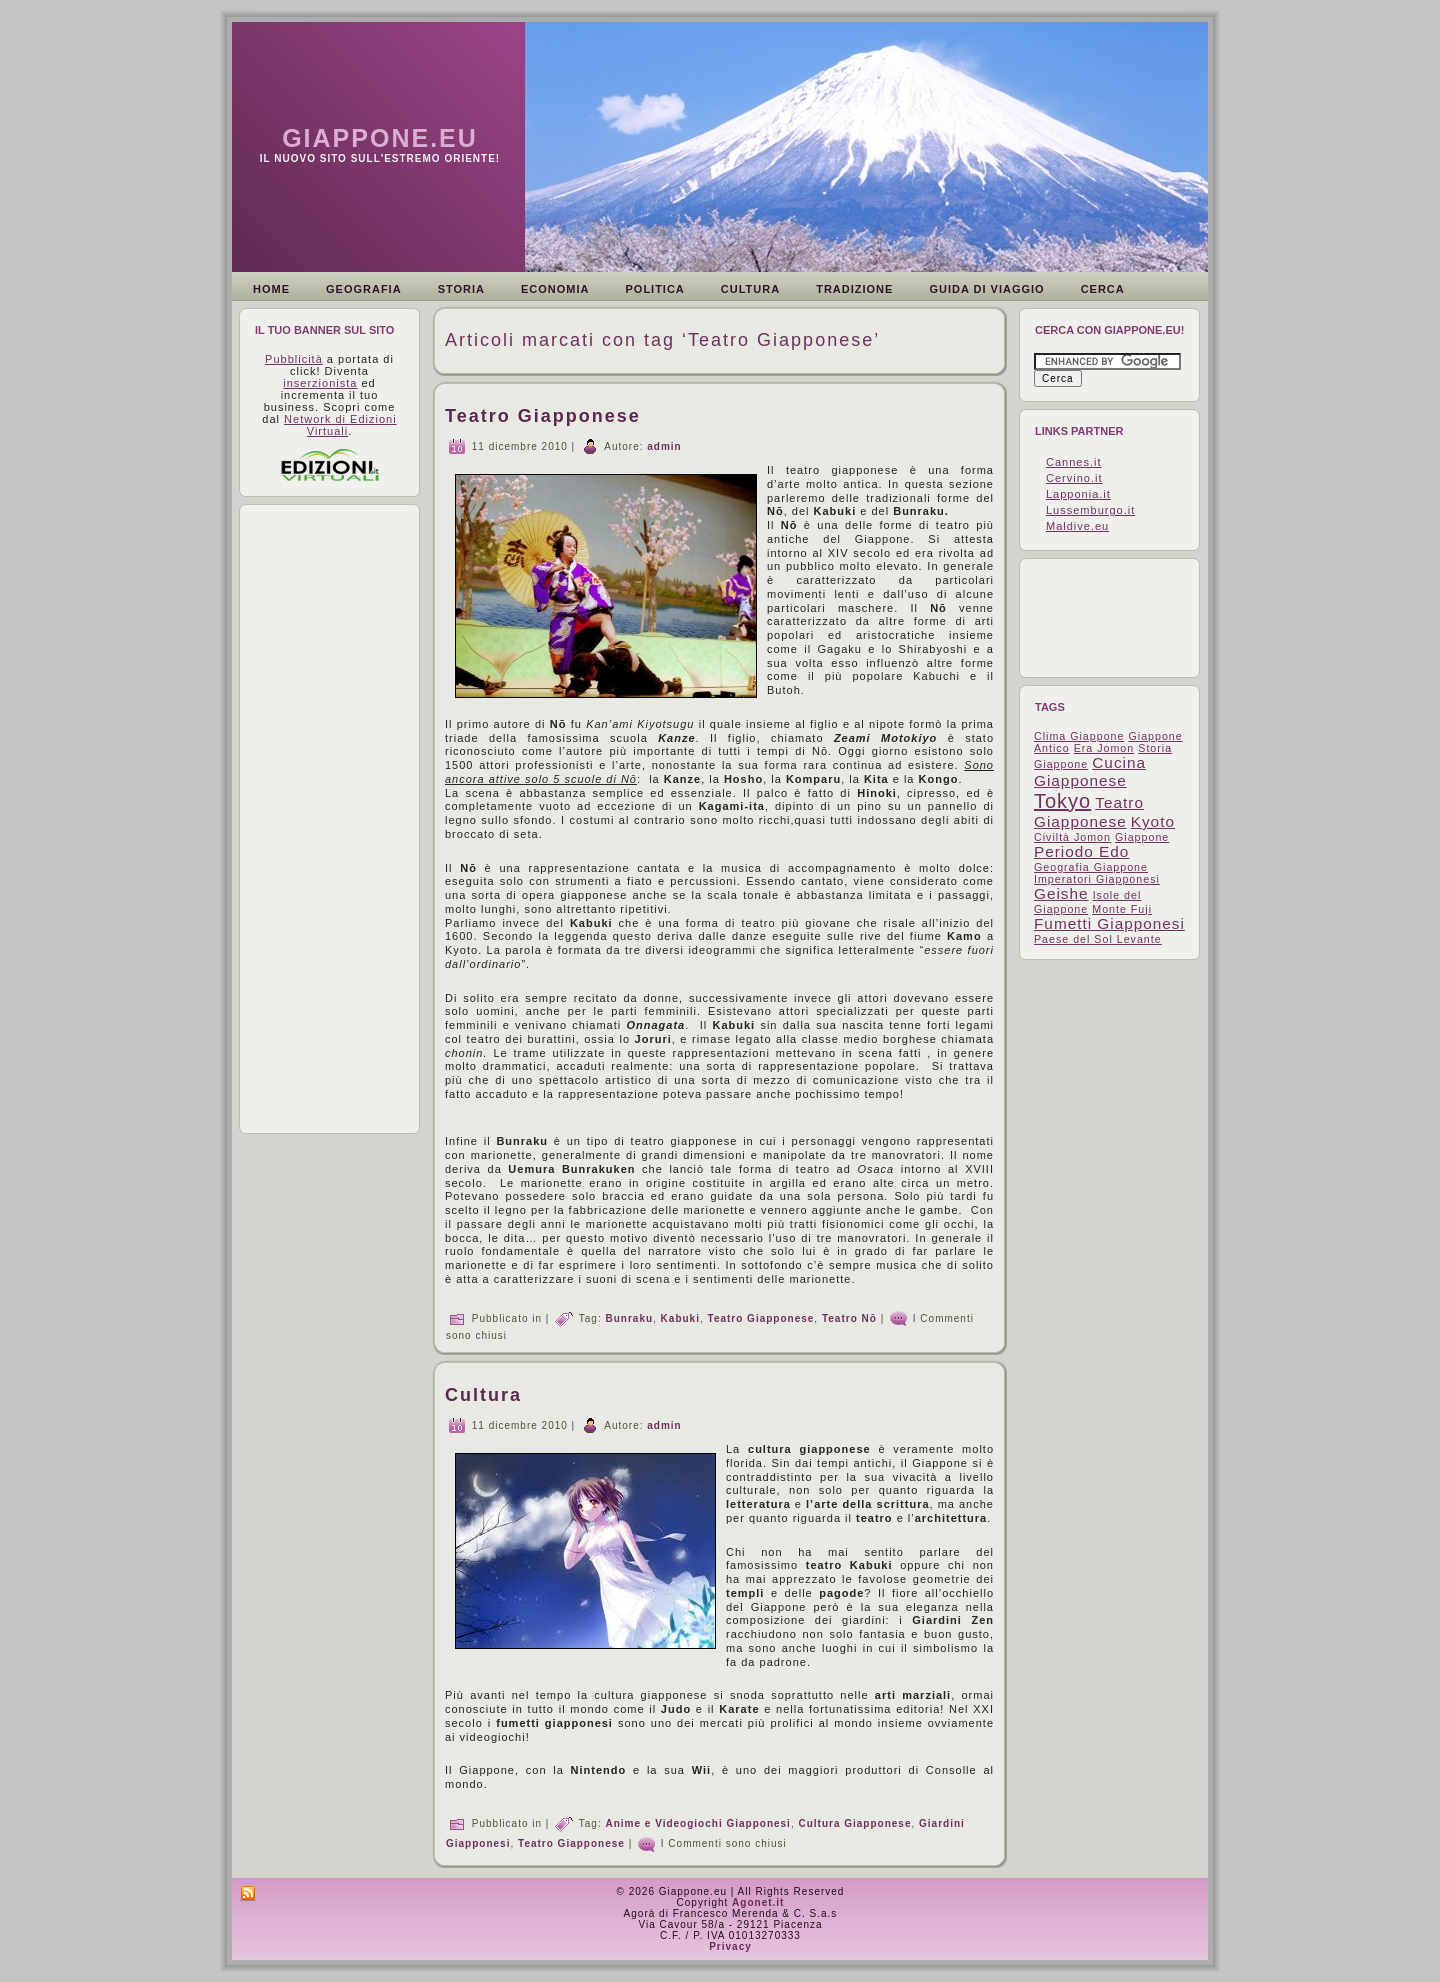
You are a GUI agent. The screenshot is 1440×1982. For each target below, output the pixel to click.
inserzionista (320, 383)
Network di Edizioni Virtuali (340, 425)
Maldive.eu (1077, 526)
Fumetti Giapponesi (1109, 923)
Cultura (483, 1395)
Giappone (1142, 837)
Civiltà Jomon (1072, 837)
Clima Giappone (1079, 736)
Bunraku (629, 1317)
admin (664, 445)
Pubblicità (294, 359)
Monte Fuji (1122, 909)
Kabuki (680, 1317)
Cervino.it (1074, 478)
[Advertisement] (334, 819)
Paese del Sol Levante (1098, 939)
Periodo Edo (1081, 851)
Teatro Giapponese (543, 416)
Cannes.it (1073, 462)
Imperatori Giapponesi (1097, 879)
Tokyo (1062, 801)
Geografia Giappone (1091, 867)
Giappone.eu (380, 138)
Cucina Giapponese (1090, 771)
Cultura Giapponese (854, 1823)
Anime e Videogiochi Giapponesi (697, 1823)
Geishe (1061, 893)
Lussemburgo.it (1090, 510)
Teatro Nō (849, 1317)
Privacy (730, 1946)
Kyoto (1153, 821)
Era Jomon (1104, 748)
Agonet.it (758, 1902)
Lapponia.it (1078, 494)
